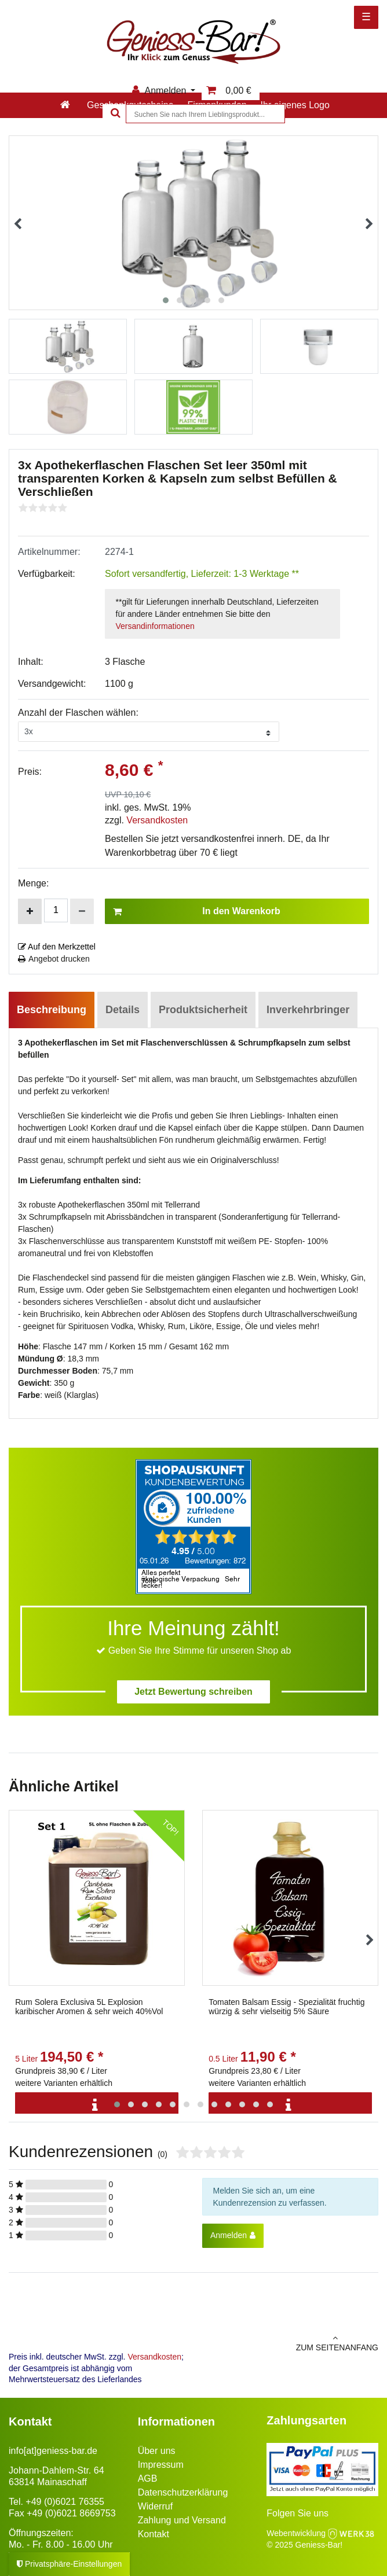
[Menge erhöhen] (30, 911)
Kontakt (153, 2534)
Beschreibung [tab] (51, 1009)
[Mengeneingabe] (56, 910)
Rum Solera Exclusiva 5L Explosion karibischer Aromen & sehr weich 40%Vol (89, 2006)
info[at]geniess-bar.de (53, 2451)
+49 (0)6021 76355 (64, 2502)
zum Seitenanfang (290, 2343)
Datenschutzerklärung (183, 2492)
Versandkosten (157, 820)
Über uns (157, 2451)
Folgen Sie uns (297, 2513)
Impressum (161, 2465)
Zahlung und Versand (182, 2520)
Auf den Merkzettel (57, 946)
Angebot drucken (54, 958)
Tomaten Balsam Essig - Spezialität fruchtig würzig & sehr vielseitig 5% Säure (286, 2006)
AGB (148, 2478)
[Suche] (114, 113)
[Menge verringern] (82, 911)
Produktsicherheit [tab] (203, 1009)
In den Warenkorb (196, 911)
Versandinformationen (155, 626)
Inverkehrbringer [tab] (307, 1009)
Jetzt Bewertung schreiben (193, 1692)
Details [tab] (122, 1009)
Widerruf (155, 2506)
